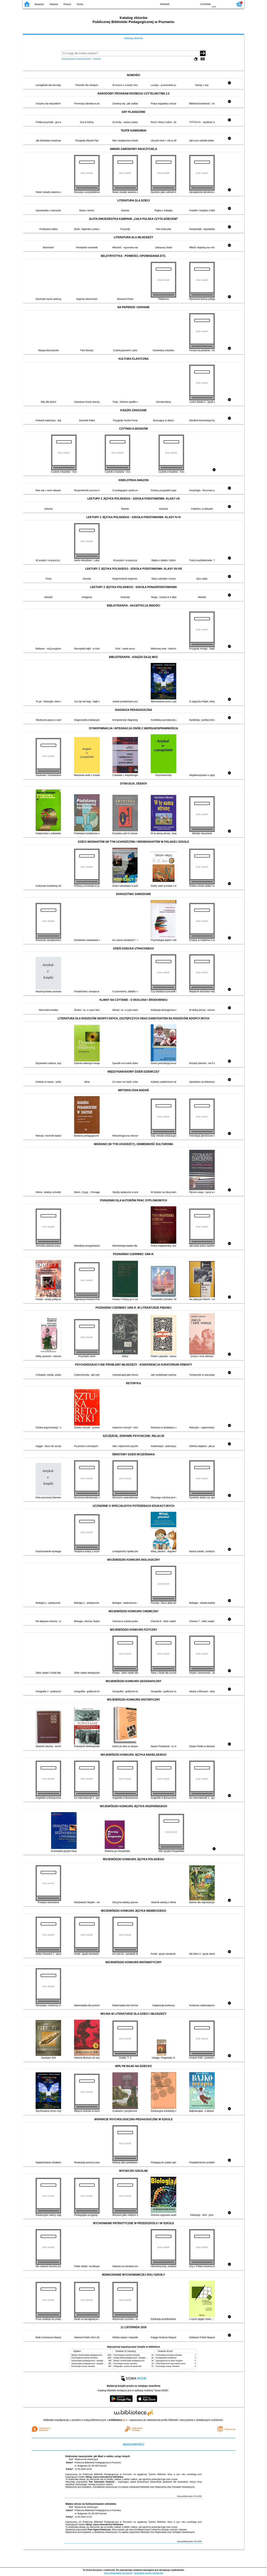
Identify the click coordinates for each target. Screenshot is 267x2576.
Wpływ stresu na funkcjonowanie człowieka (90, 2503)
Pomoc (67, 4)
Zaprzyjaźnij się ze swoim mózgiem (169, 2361)
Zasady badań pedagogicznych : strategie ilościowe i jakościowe (95, 2364)
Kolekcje (97, 58)
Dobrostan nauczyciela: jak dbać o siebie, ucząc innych (97, 2456)
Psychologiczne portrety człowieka (84, 2358)
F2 (227, 3)
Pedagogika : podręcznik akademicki (128, 2366)
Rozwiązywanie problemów (166, 2358)
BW (180, 3)
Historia (54, 4)
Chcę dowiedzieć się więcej (118, 2573)
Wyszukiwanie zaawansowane (76, 58)
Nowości (39, 4)
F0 (213, 3)
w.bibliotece (117, 2420)
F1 (219, 3)
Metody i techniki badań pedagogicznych (86, 2355)
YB (187, 3)
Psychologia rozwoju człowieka (83, 2366)
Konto (80, 4)
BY (194, 3)
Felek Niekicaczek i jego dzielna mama (170, 2364)
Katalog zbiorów (133, 38)
